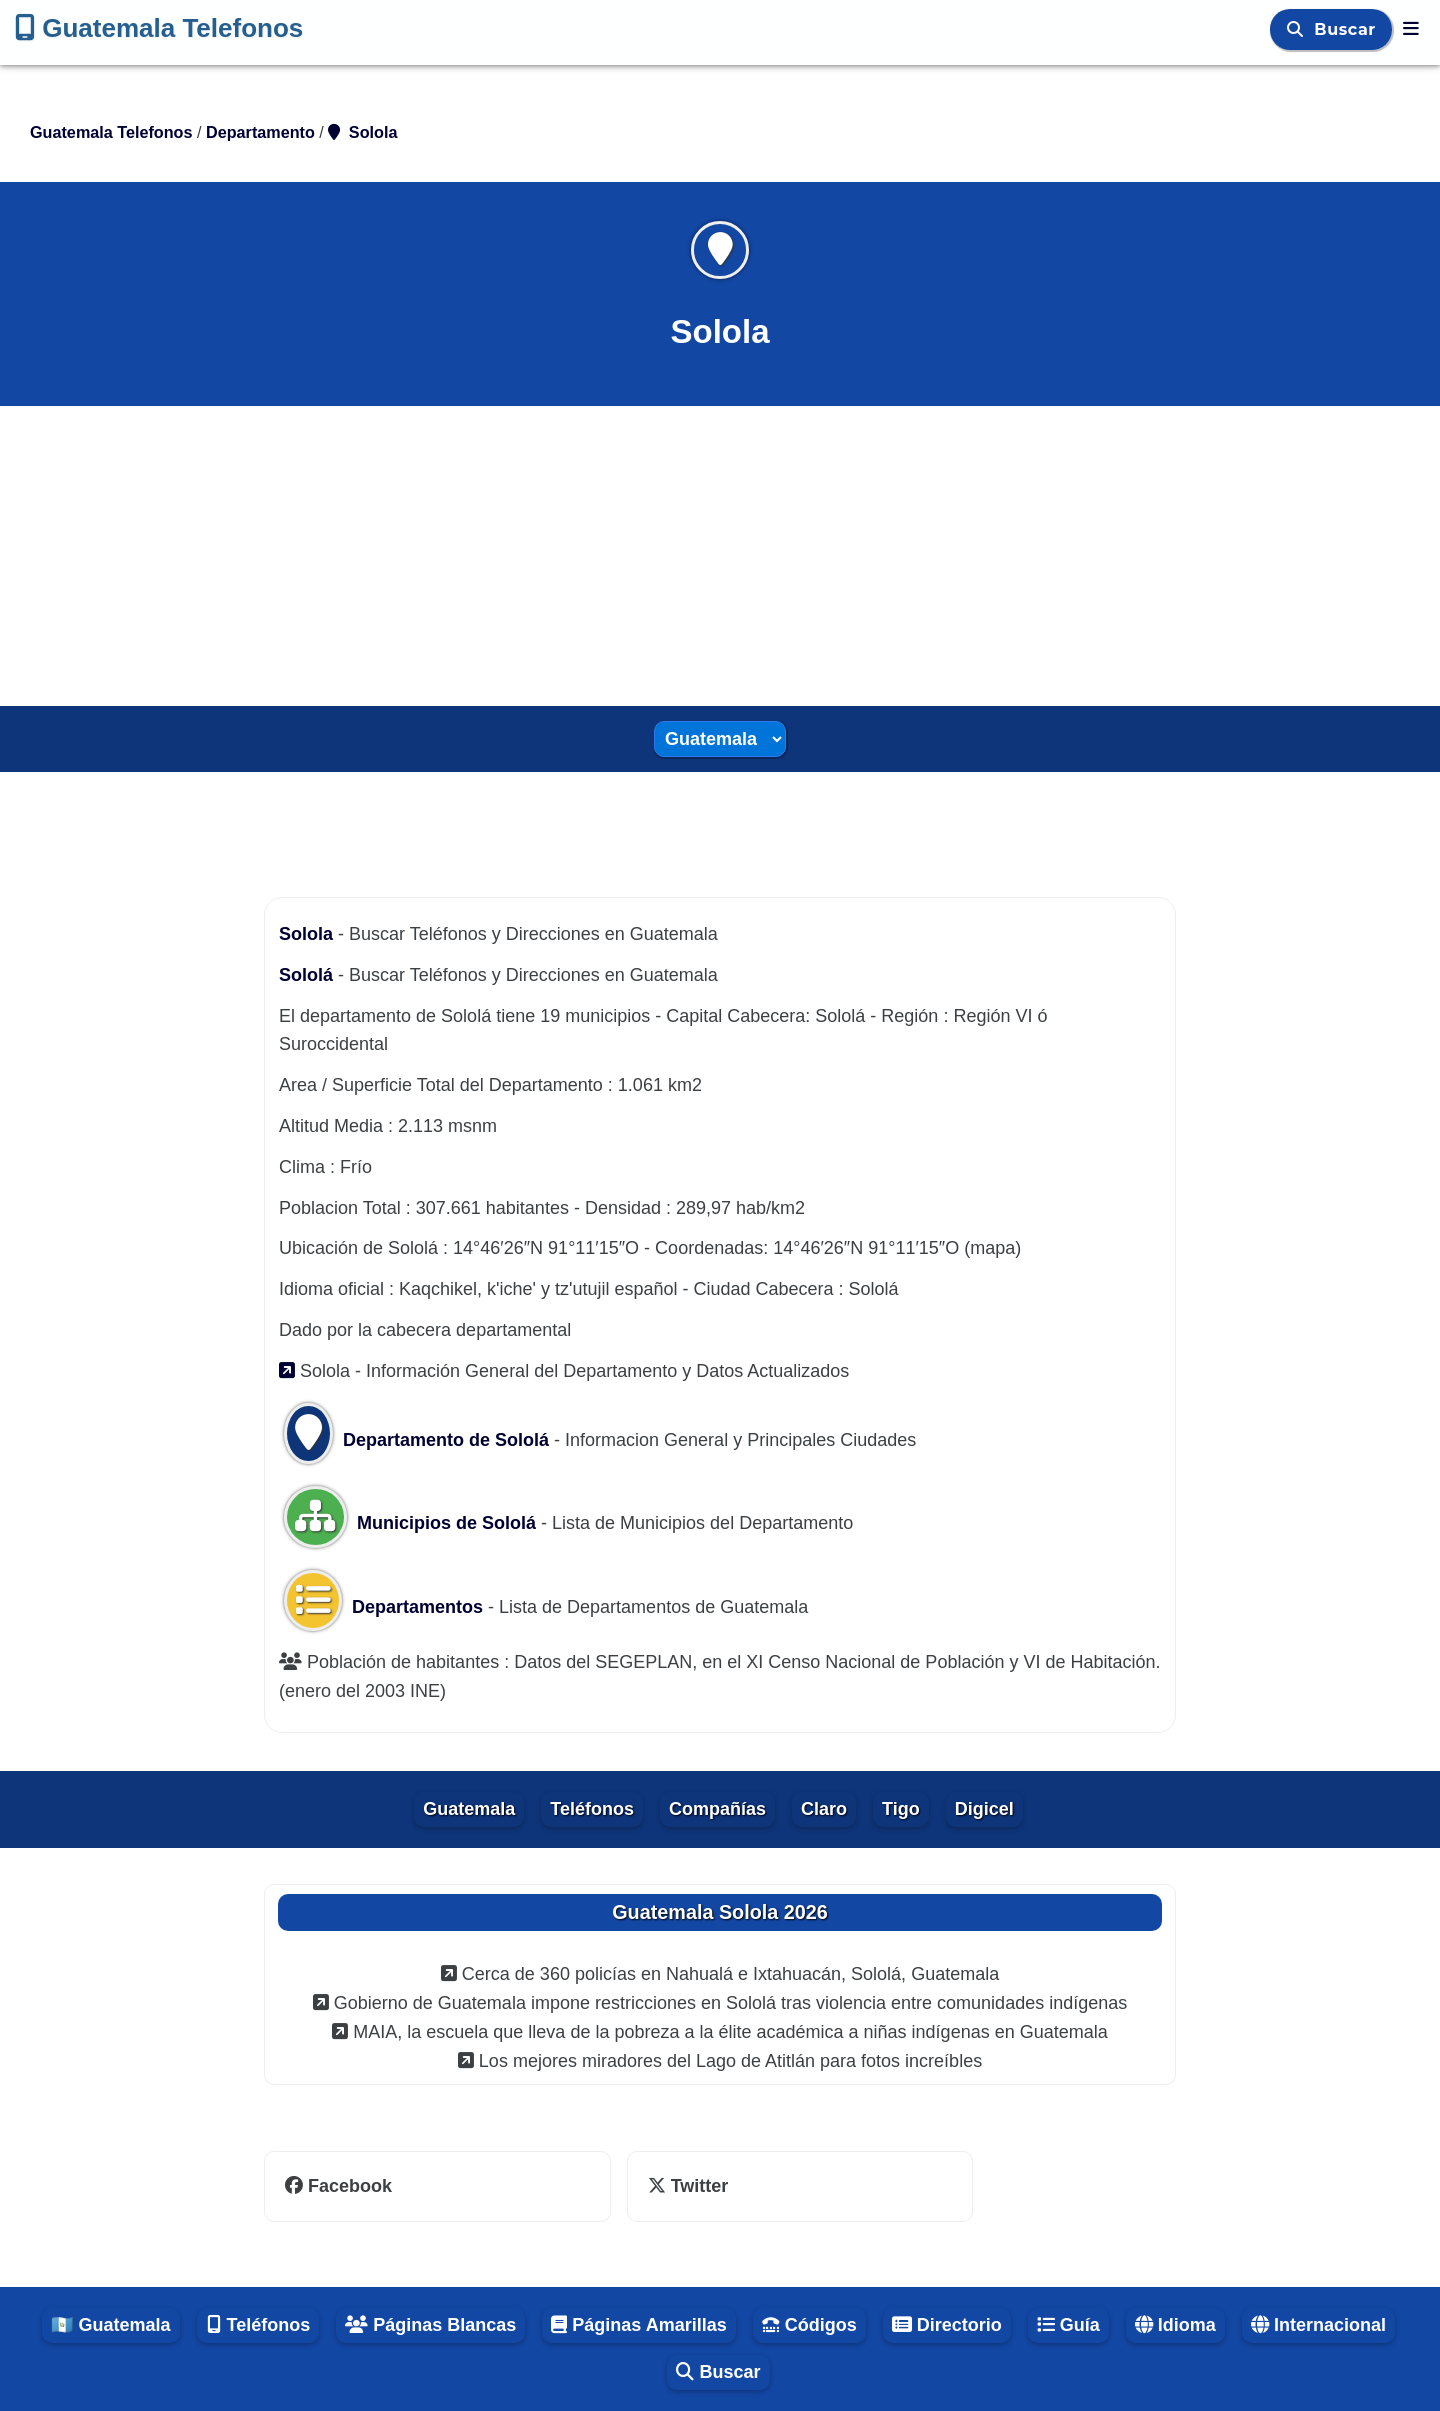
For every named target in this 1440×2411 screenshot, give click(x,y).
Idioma (1175, 2325)
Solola (308, 934)
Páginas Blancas (430, 2325)
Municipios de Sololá (410, 1523)
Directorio (947, 2325)
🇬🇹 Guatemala (110, 2325)
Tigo (901, 1809)
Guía (1068, 2325)
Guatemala (469, 1809)
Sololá (308, 975)
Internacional (1318, 2325)
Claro (824, 1809)
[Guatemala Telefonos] (1411, 29)
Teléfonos (592, 1809)
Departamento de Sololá (416, 1440)
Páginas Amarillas (638, 2325)
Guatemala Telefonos (159, 28)
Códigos (809, 2325)
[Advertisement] (720, 556)
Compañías (717, 1809)
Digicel (984, 1809)
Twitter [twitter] (688, 2186)
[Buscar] (1298, 29)
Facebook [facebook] (338, 2186)
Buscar (1347, 29)
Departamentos (386, 1607)
